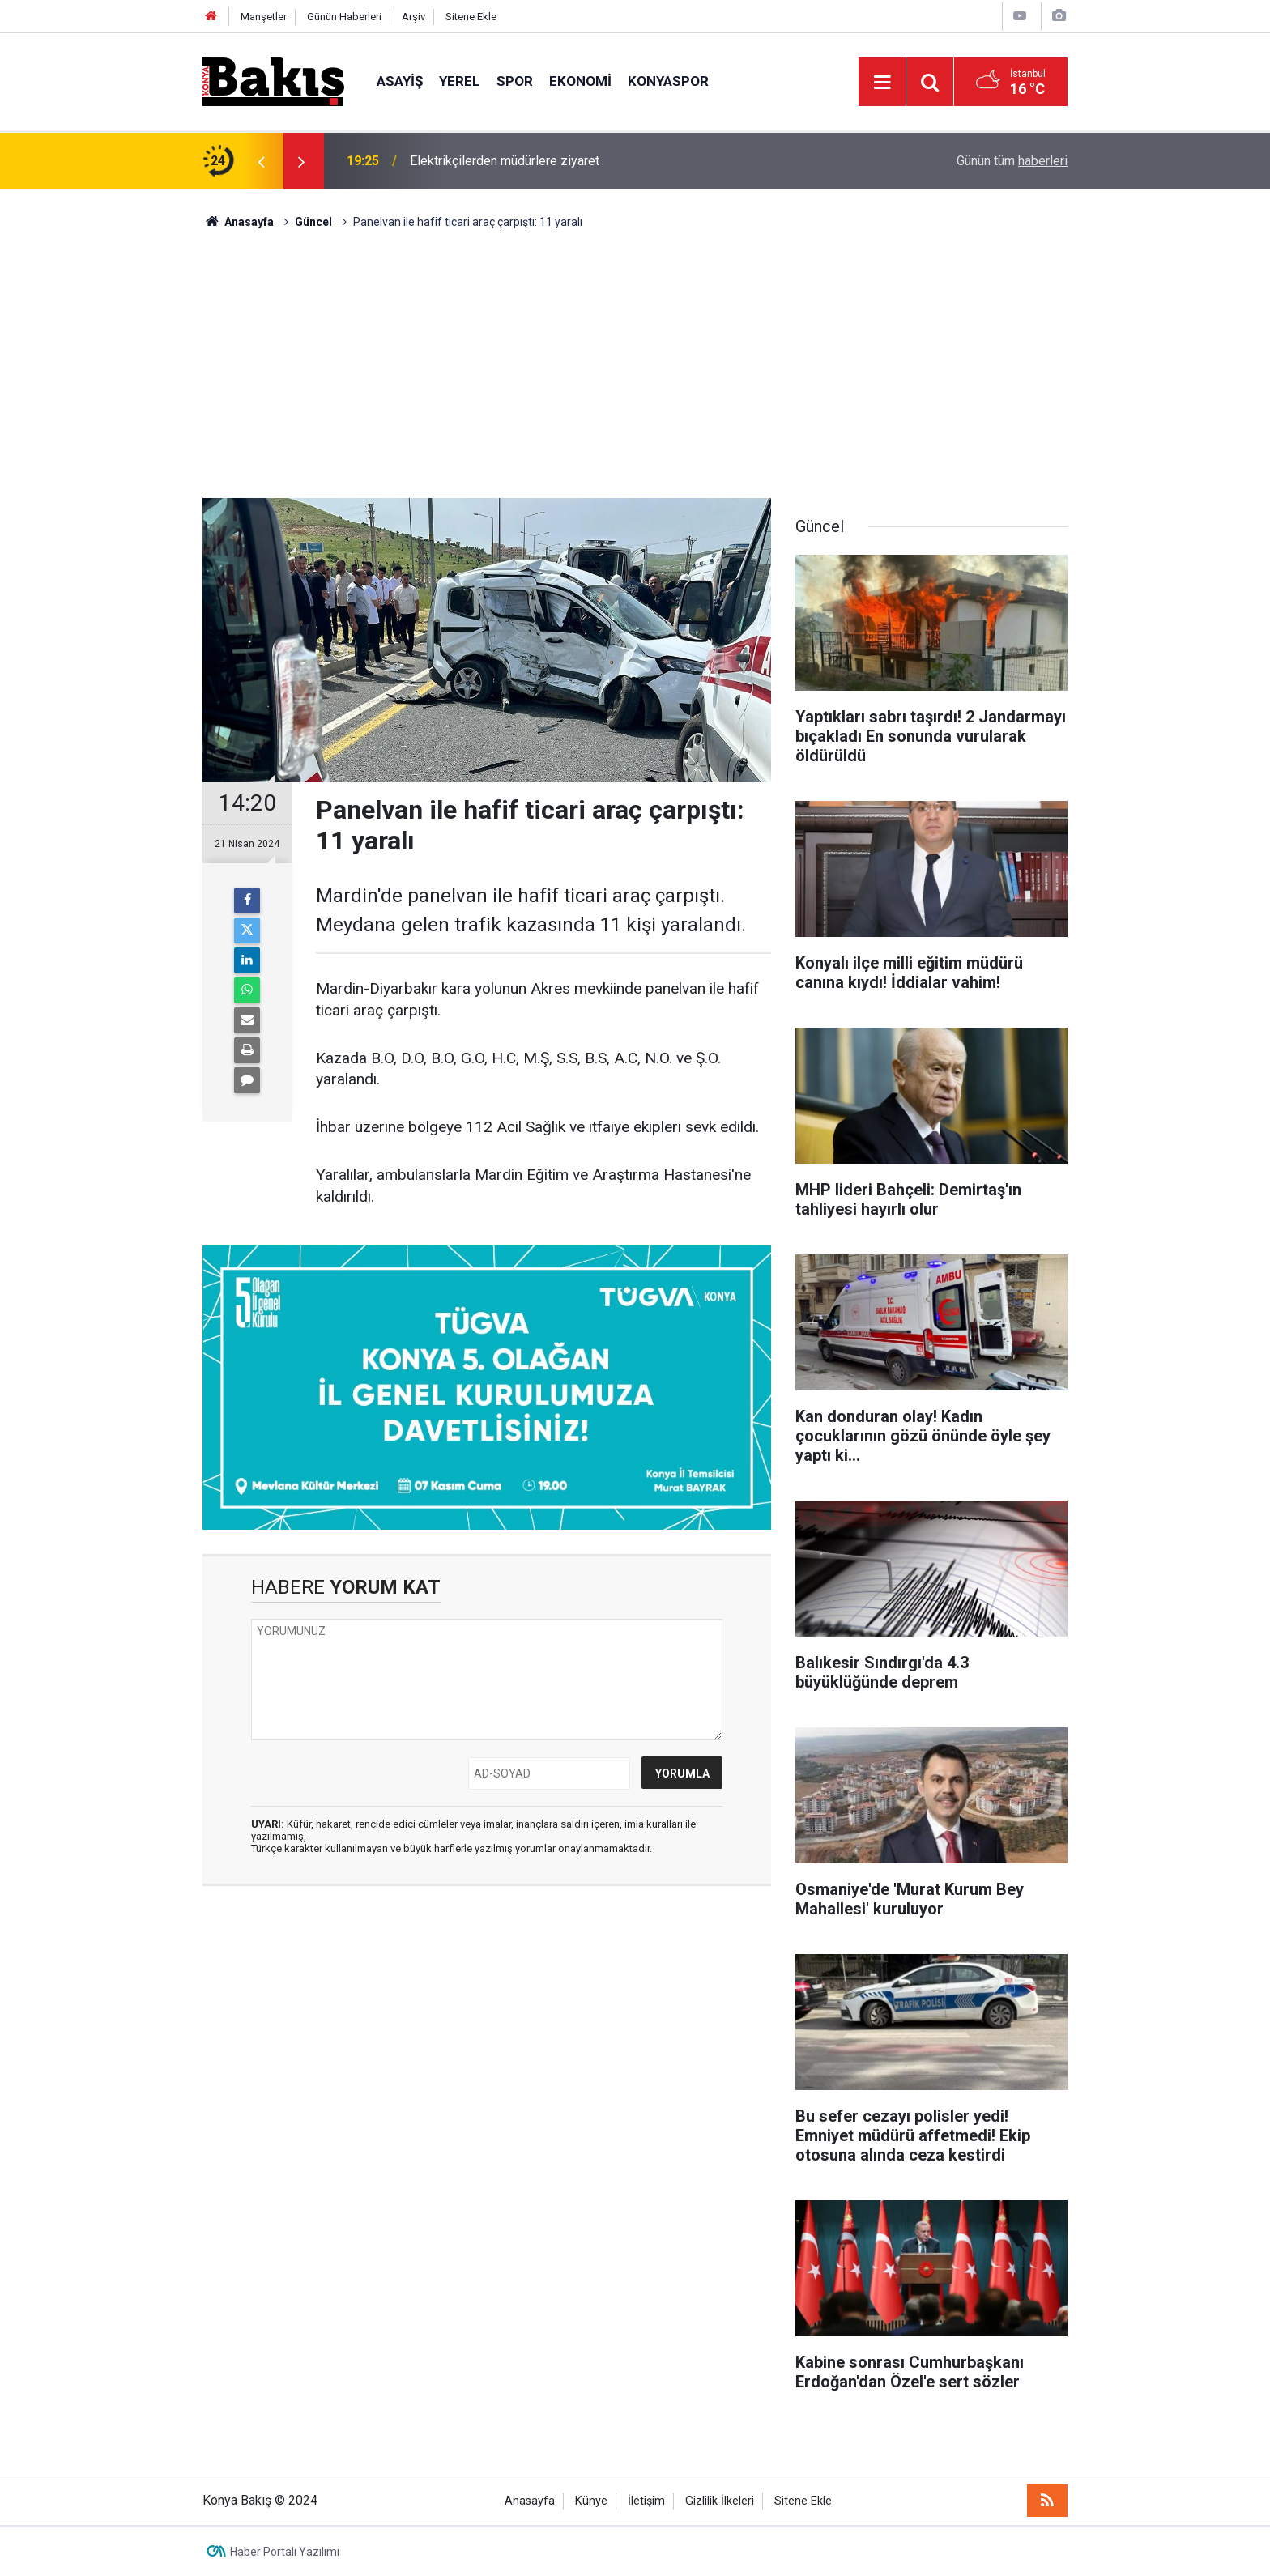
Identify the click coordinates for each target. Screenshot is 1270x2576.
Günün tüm (1012, 160)
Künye (591, 2501)
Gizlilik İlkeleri (719, 2501)
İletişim (646, 2501)
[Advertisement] (635, 352)
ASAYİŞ (400, 81)
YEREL (459, 81)
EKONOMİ (580, 81)
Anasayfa (530, 2501)
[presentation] (261, 161)
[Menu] (882, 82)
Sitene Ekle (470, 17)
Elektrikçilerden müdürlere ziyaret (504, 160)
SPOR (514, 81)
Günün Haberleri (344, 17)
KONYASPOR (668, 81)
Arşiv (413, 17)
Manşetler (264, 17)
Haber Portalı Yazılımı (284, 2551)
